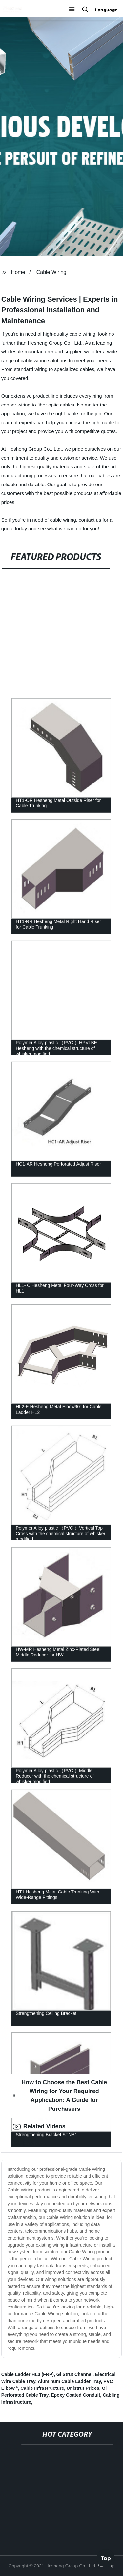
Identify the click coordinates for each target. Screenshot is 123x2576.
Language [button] (106, 9)
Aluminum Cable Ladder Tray (69, 2381)
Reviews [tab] (30, 2144)
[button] (72, 10)
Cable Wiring (51, 272)
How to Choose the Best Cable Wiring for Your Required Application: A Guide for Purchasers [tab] (60, 2095)
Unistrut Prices (83, 2388)
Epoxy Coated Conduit (75, 2395)
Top (106, 2556)
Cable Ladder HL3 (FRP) (27, 2374)
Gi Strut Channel (74, 2374)
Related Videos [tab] (39, 2126)
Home (18, 272)
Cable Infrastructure (42, 2388)
